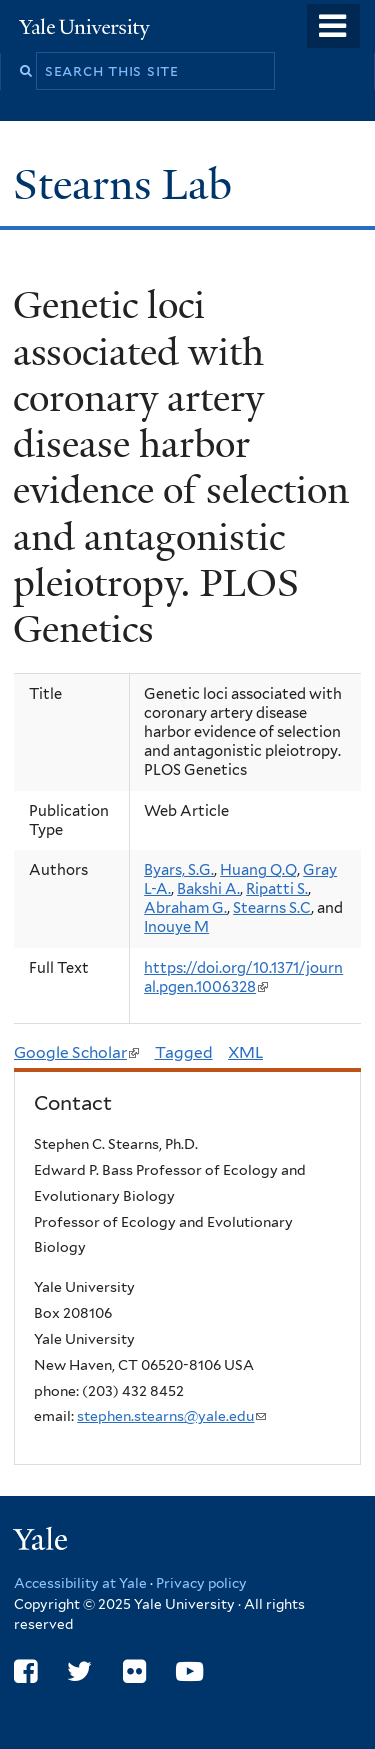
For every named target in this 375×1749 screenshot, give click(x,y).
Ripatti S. (277, 889)
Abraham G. (185, 908)
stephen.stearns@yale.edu (171, 1416)
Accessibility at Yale (80, 1583)
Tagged (184, 1052)
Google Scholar (76, 1052)
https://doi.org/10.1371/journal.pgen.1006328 (243, 977)
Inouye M (176, 927)
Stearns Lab (128, 184)
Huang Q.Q (258, 870)
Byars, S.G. (179, 870)
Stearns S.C (272, 908)
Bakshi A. (208, 889)
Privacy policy (201, 1583)
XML (245, 1052)
